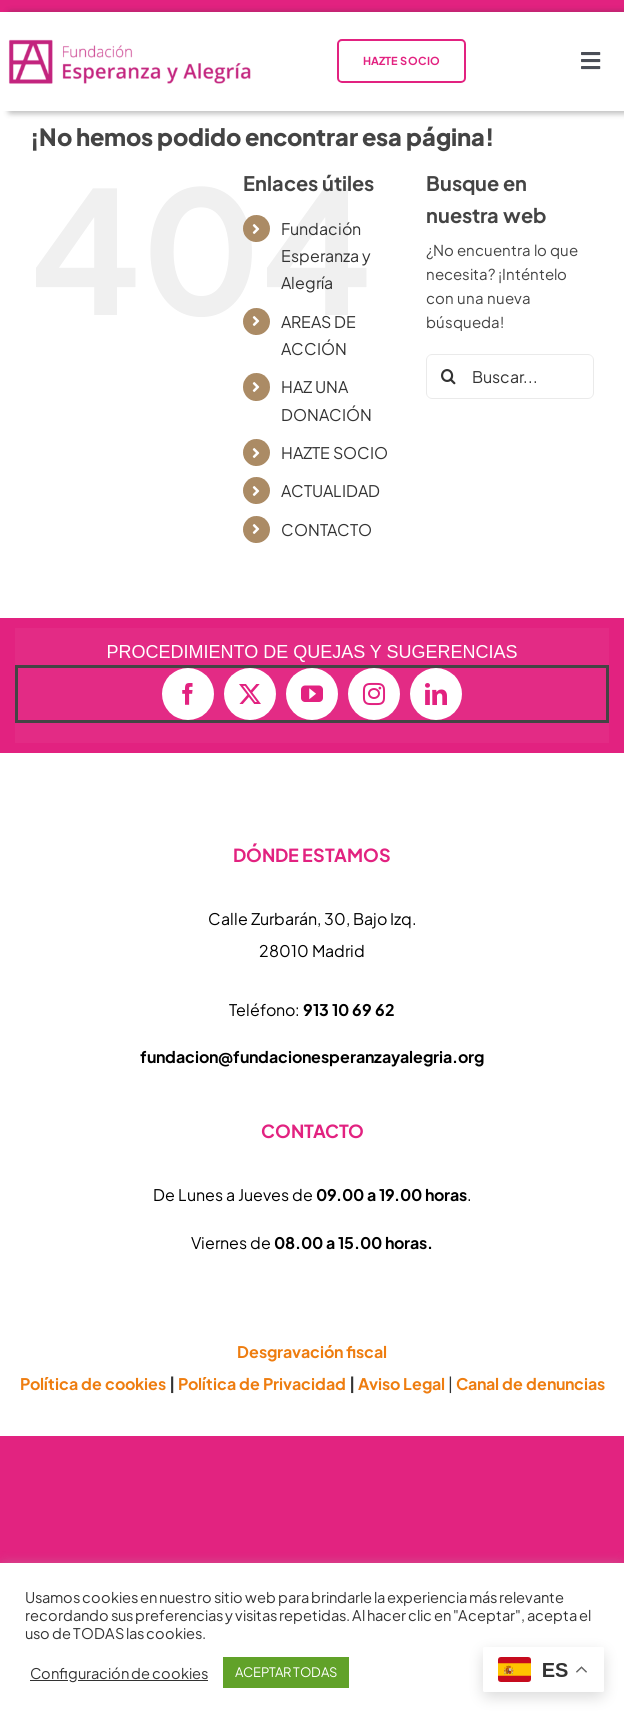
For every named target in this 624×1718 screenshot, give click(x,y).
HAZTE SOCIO (334, 452)
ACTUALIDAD (330, 490)
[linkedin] (436, 694)
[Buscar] (448, 376)
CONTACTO (326, 529)
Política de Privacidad (262, 1383)
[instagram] (374, 694)
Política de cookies (93, 1383)
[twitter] (250, 694)
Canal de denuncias (530, 1383)
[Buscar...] (510, 376)
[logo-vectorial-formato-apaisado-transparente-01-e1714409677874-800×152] (129, 44)
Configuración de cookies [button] (119, 1673)
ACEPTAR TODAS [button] (286, 1672)
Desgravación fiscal (312, 1351)
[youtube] (312, 694)
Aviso (401, 1383)
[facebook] (188, 694)
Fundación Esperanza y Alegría (326, 255)
